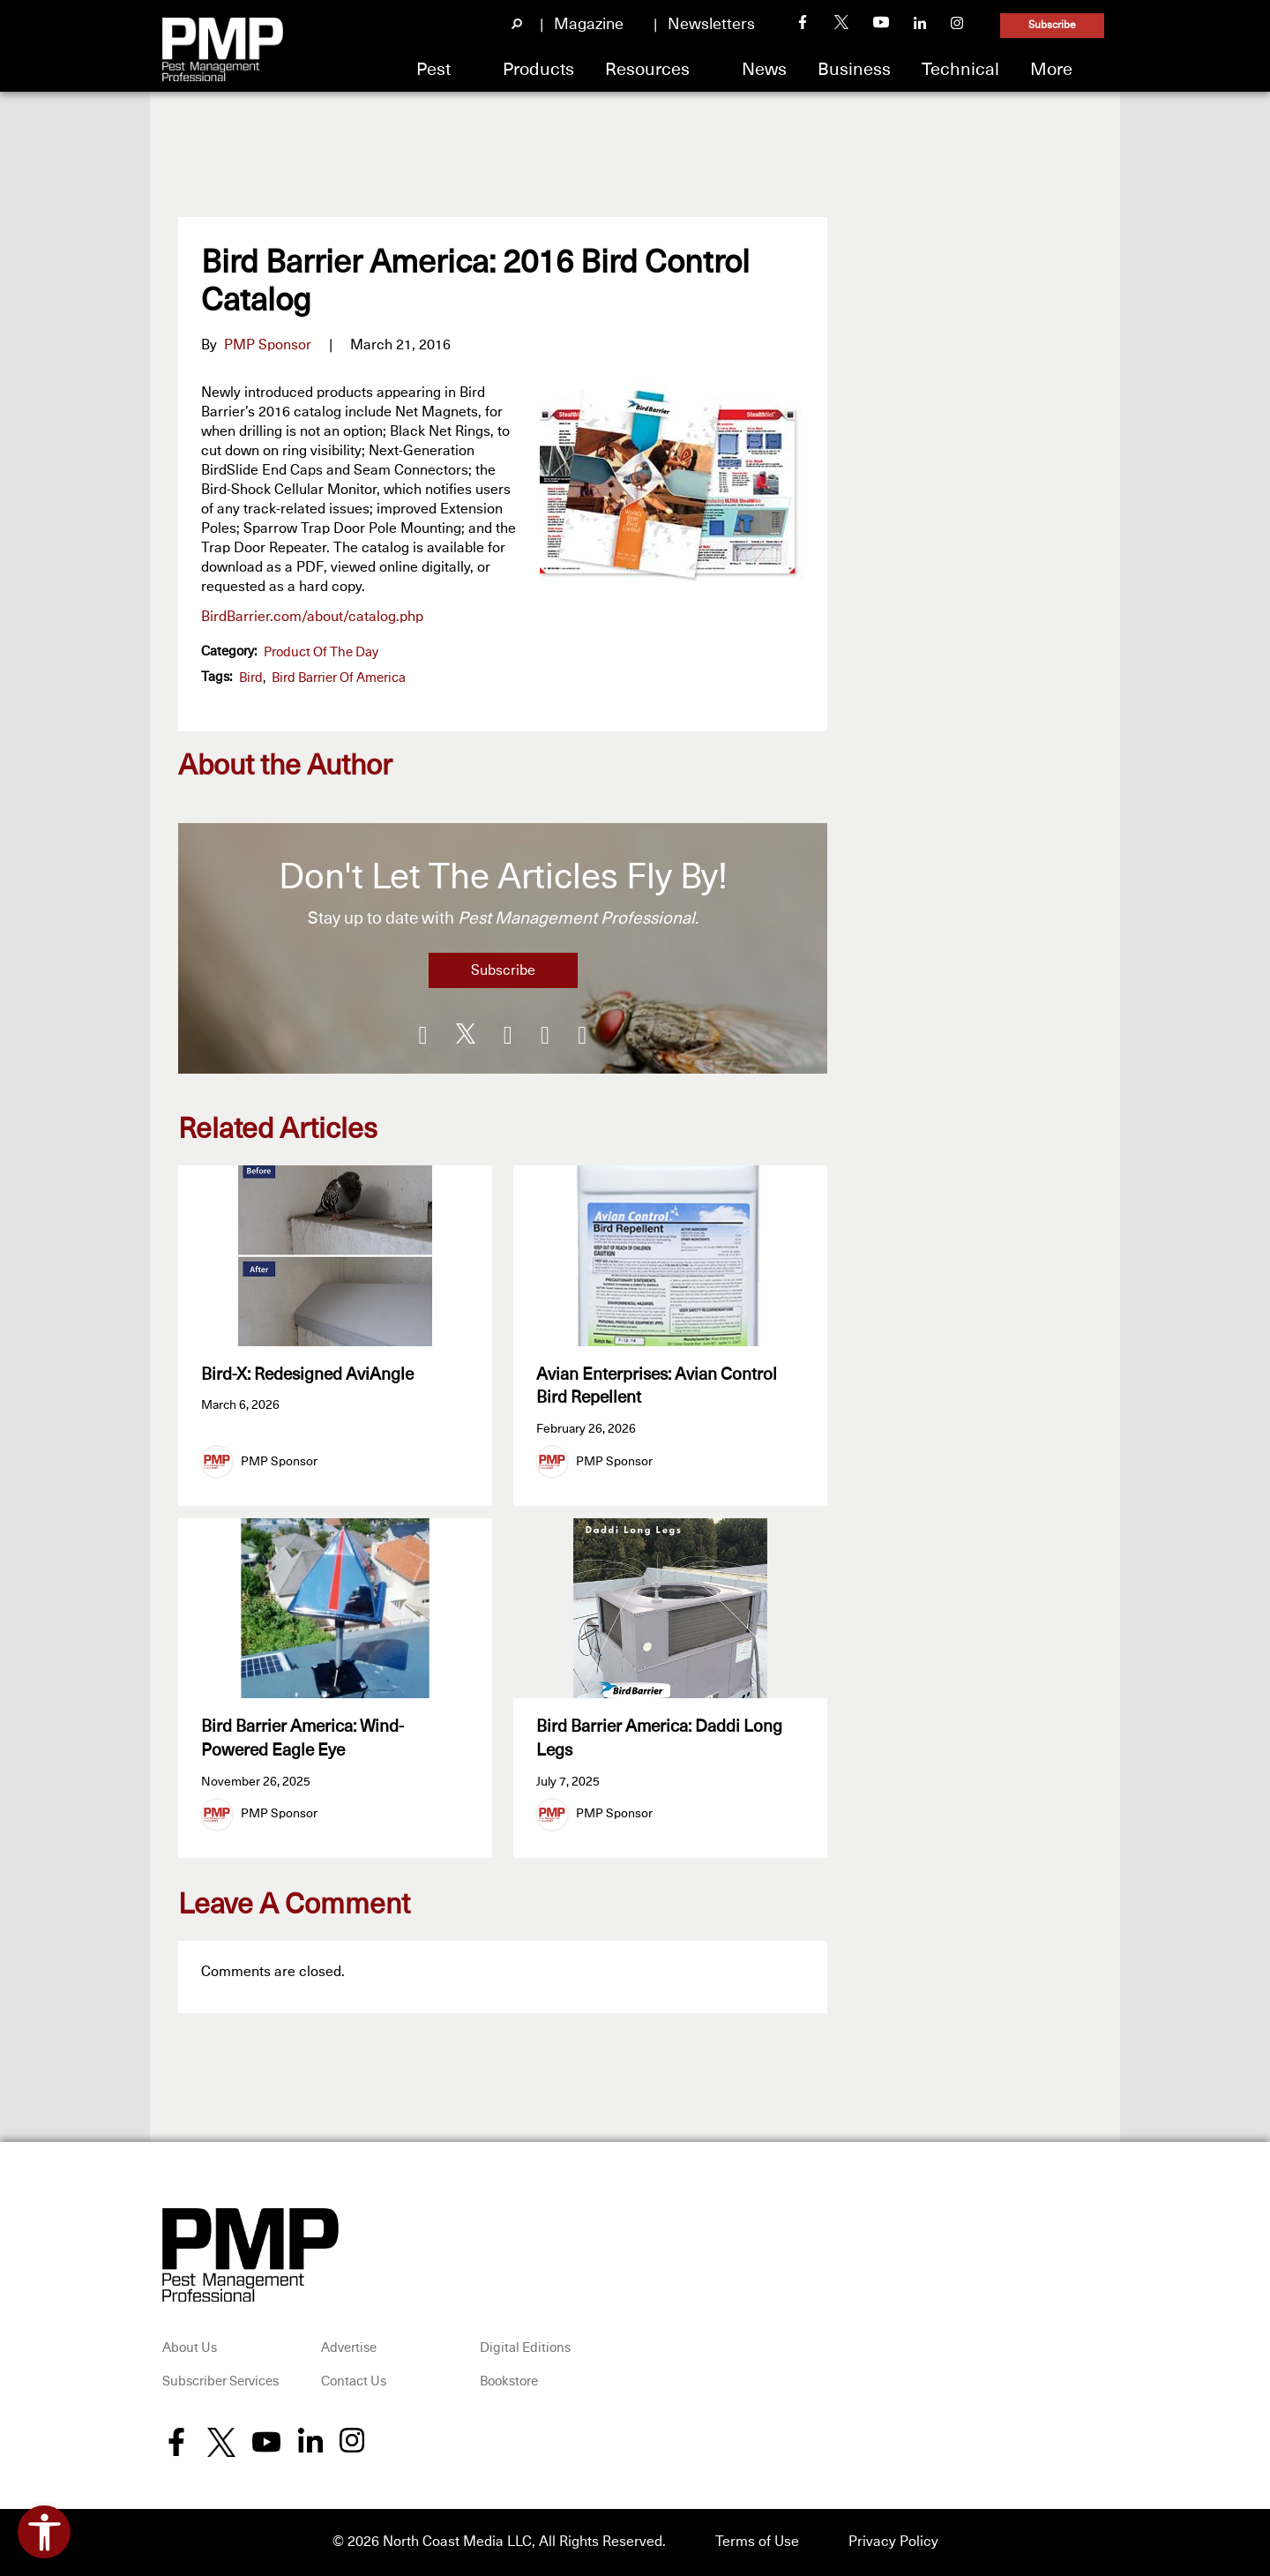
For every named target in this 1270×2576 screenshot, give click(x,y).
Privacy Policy (893, 2542)
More (1051, 70)
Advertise (349, 2348)
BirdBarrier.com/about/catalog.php (312, 617)
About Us (189, 2348)
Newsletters (711, 25)
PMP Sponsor (267, 345)
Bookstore (509, 2382)
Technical (960, 70)
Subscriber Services (220, 2382)
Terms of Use (757, 2542)
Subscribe (1052, 25)
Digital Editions (525, 2348)
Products (538, 70)
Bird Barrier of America (339, 678)
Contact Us (353, 2382)
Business (854, 70)
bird (251, 678)
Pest (433, 70)
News (764, 70)
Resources (647, 70)
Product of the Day (321, 652)
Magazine (589, 25)
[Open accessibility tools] (44, 2531)
